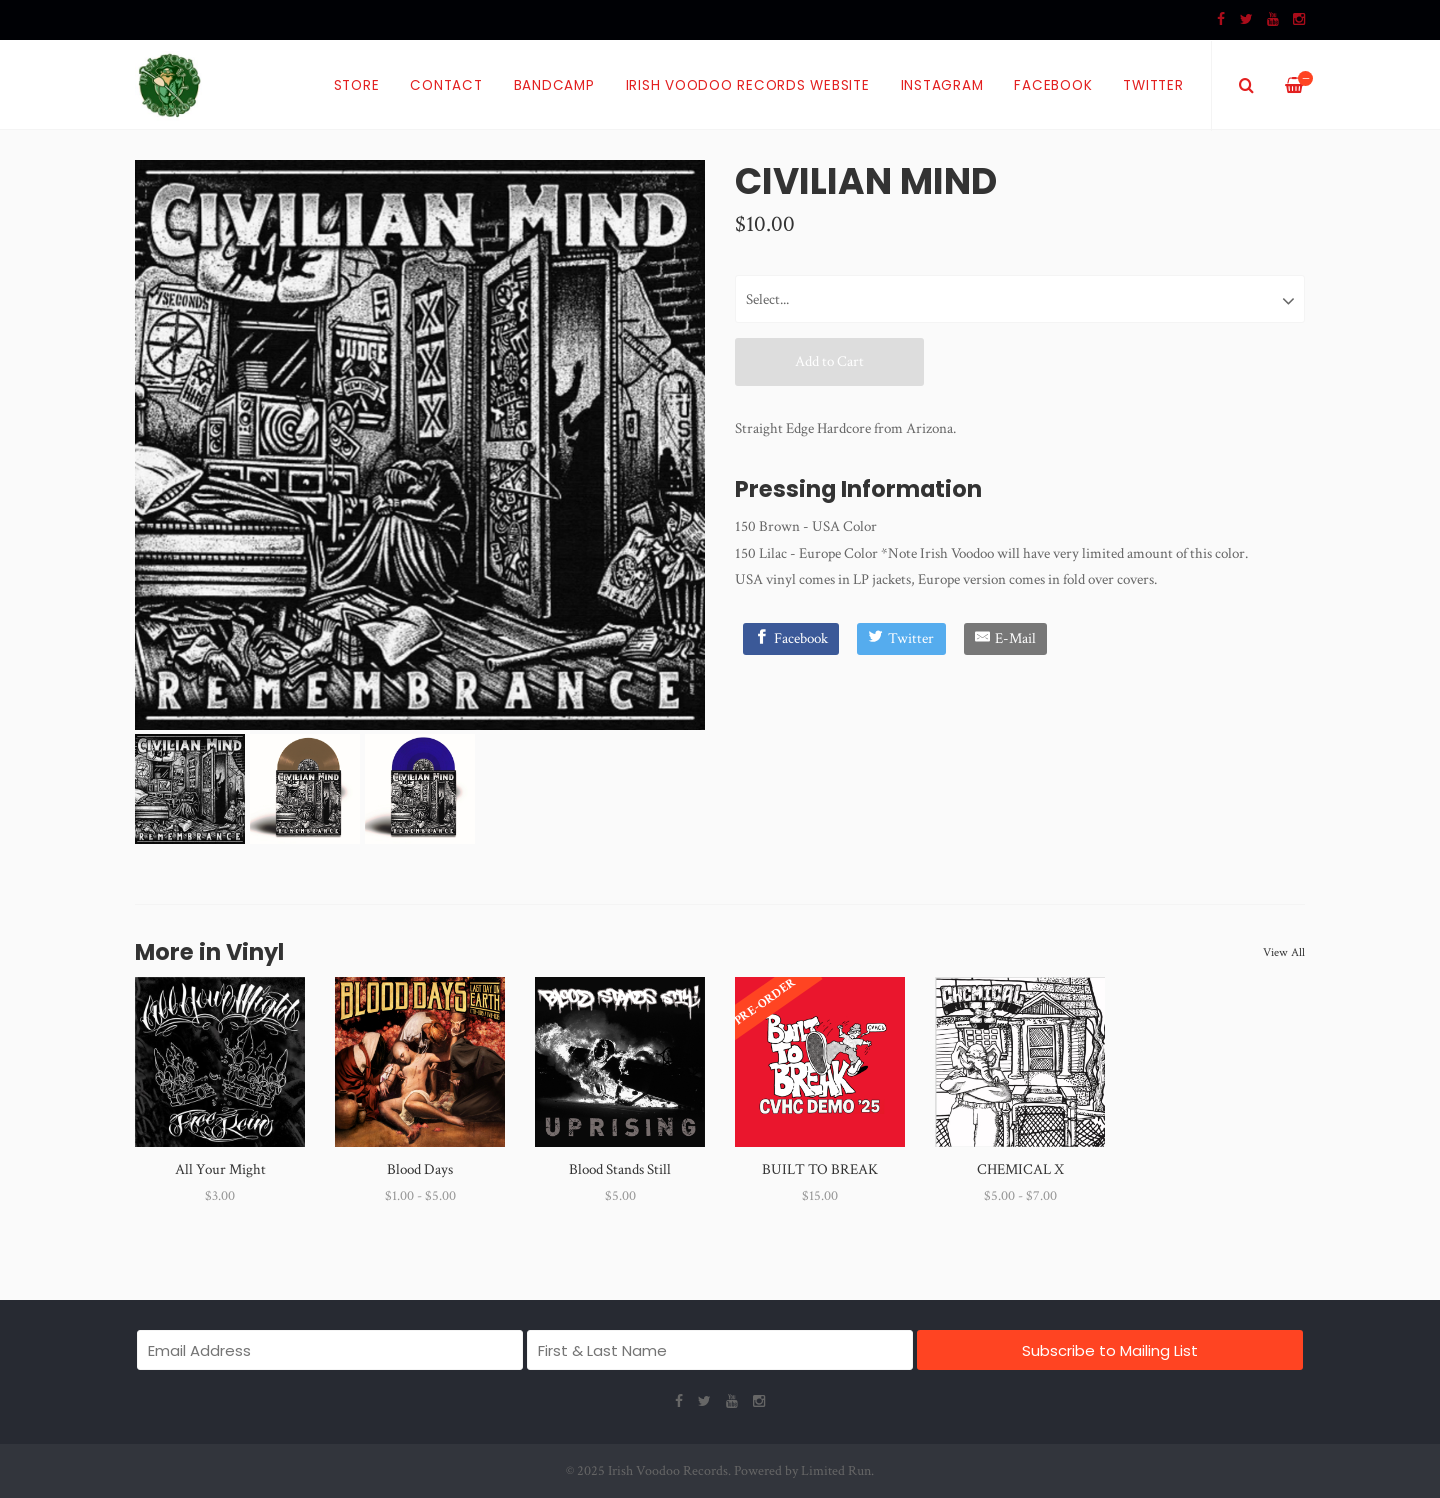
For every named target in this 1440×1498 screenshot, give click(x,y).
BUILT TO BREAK (820, 1169)
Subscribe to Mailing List (1110, 1350)
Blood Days (420, 1169)
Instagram (942, 85)
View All (1284, 952)
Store (357, 85)
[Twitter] (901, 639)
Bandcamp (554, 85)
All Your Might (220, 1169)
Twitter (1153, 85)
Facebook (1053, 85)
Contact (446, 85)
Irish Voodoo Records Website (748, 85)
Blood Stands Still (620, 1169)
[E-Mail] (1006, 639)
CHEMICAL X (1020, 1169)
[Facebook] (791, 639)
